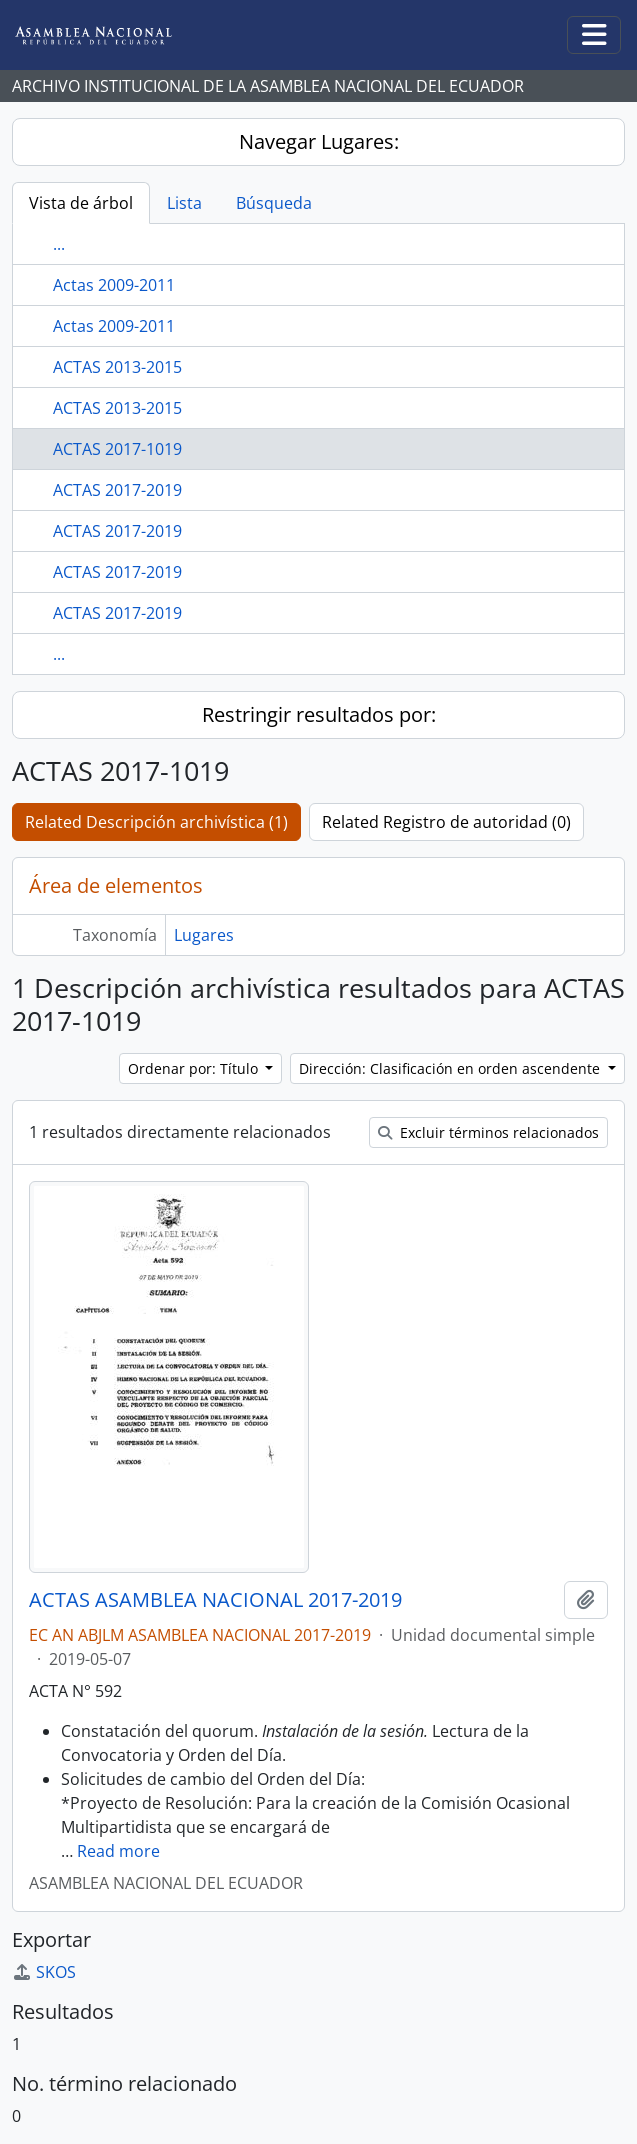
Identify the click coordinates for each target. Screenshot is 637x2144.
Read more (118, 1851)
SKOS (44, 1972)
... (59, 244)
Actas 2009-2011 (114, 285)
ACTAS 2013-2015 (117, 367)
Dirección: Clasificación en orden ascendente (451, 1068)
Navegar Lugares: (319, 141)
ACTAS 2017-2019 (117, 490)
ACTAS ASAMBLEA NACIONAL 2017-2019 (215, 1600)
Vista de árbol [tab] (81, 203)
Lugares (204, 935)
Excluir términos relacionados (488, 1132)
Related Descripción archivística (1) (156, 822)
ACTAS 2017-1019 (117, 449)
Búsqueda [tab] (274, 203)
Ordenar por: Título (195, 1068)
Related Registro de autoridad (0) (446, 822)
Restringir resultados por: (319, 714)
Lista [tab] (184, 203)
